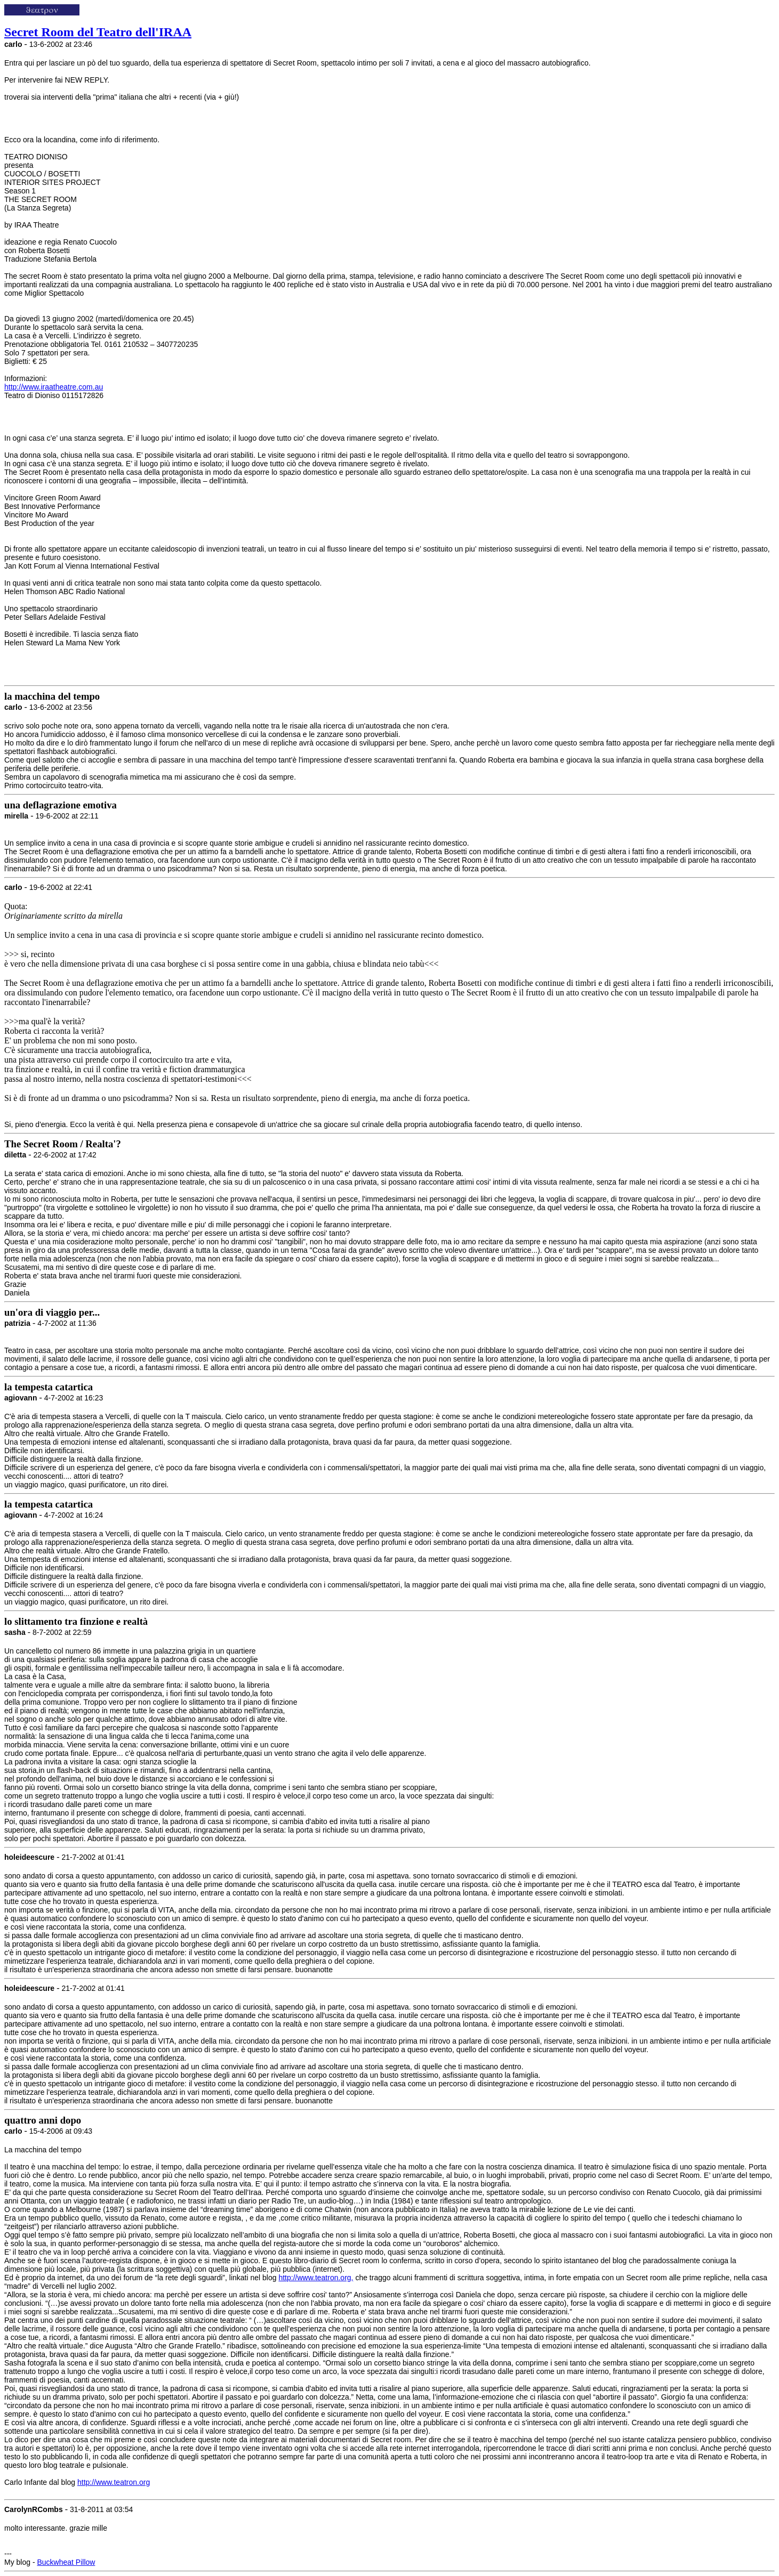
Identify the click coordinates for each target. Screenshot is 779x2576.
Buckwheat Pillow (66, 2562)
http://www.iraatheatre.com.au (53, 387)
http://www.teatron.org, (315, 2277)
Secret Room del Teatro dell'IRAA (97, 32)
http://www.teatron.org (113, 2482)
